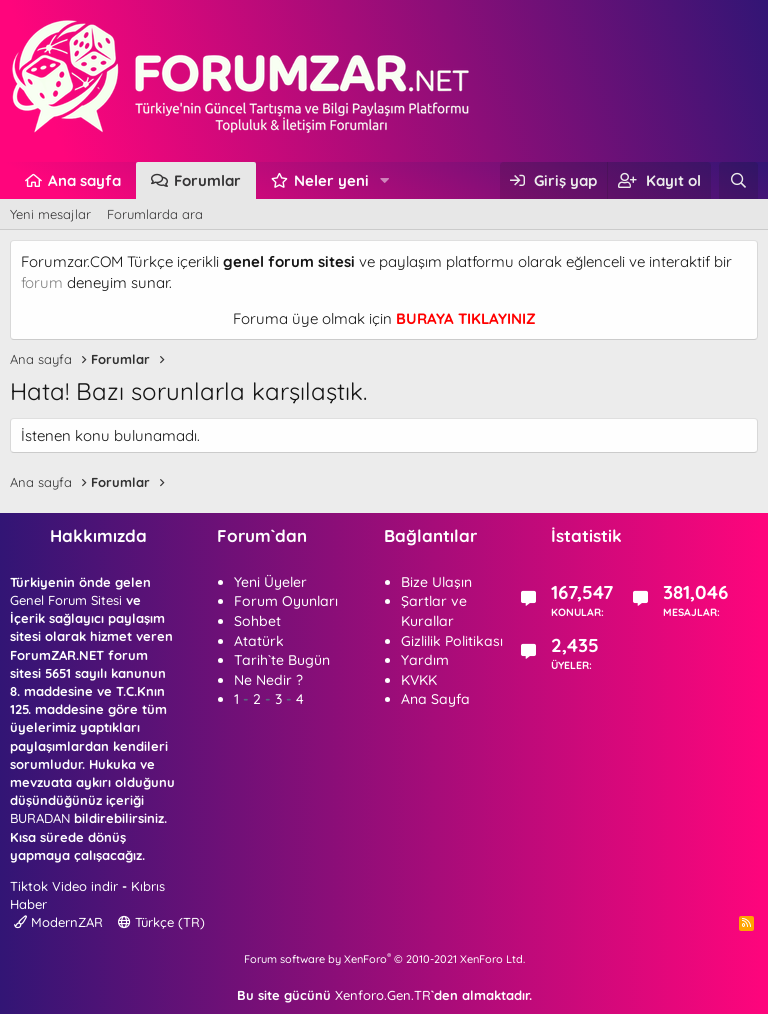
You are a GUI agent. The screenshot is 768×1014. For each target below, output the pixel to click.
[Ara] (738, 180)
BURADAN (40, 818)
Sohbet (257, 621)
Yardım (425, 660)
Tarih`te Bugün (282, 660)
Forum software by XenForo (384, 959)
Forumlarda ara (155, 214)
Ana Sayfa (435, 699)
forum (42, 282)
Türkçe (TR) (161, 922)
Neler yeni (331, 180)
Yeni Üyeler (270, 582)
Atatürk (259, 641)
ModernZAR (58, 922)
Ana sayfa (84, 180)
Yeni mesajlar (50, 214)
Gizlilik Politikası (452, 641)
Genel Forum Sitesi (66, 600)
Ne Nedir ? (268, 680)
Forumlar (207, 180)
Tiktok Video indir (64, 886)
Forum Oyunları (286, 601)
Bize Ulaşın (436, 582)
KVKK (419, 680)
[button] (385, 180)
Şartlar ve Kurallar (434, 611)
